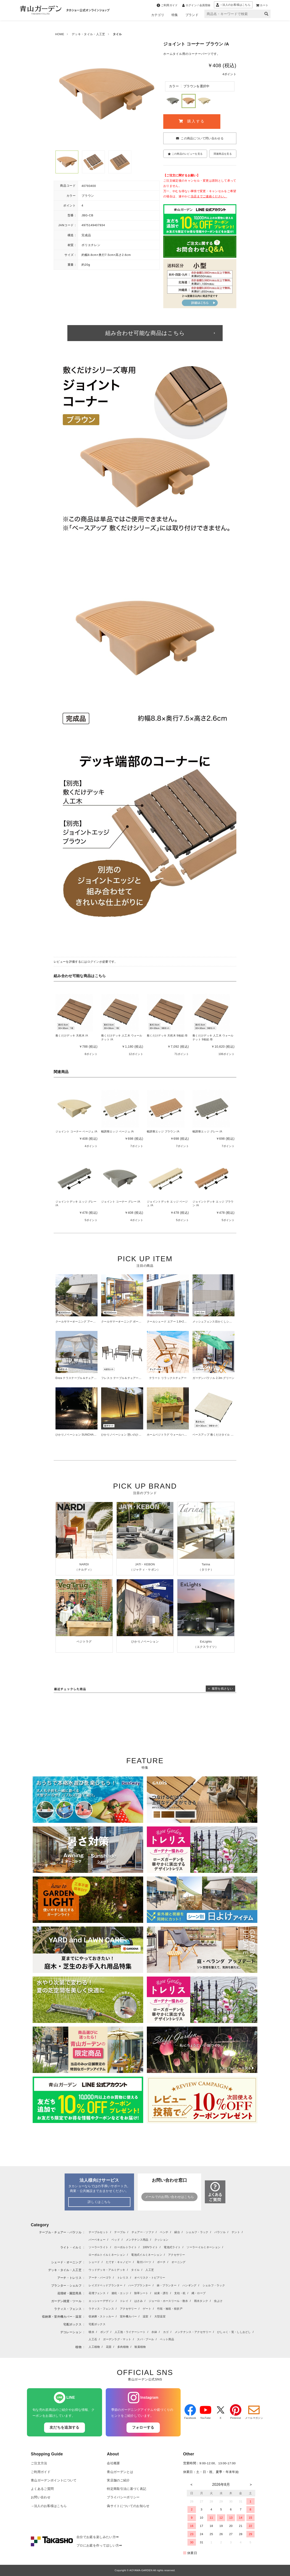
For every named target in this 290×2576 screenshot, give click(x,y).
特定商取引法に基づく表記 (126, 2489)
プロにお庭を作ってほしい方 (99, 2545)
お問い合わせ (40, 2497)
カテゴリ (157, 15)
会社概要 (113, 2463)
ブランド (191, 15)
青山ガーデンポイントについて (53, 2480)
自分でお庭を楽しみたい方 (97, 2537)
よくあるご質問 (42, 2489)
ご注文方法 (39, 2463)
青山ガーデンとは (120, 2472)
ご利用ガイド (40, 2472)
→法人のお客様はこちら (49, 2506)
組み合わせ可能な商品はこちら (145, 333)
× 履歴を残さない (220, 1688)
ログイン (93, 961)
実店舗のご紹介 (118, 2480)
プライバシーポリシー (123, 2497)
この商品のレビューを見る (185, 153)
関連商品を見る (223, 153)
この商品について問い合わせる (202, 138)
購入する (192, 121)
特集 (174, 15)
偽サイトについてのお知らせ (128, 2506)
